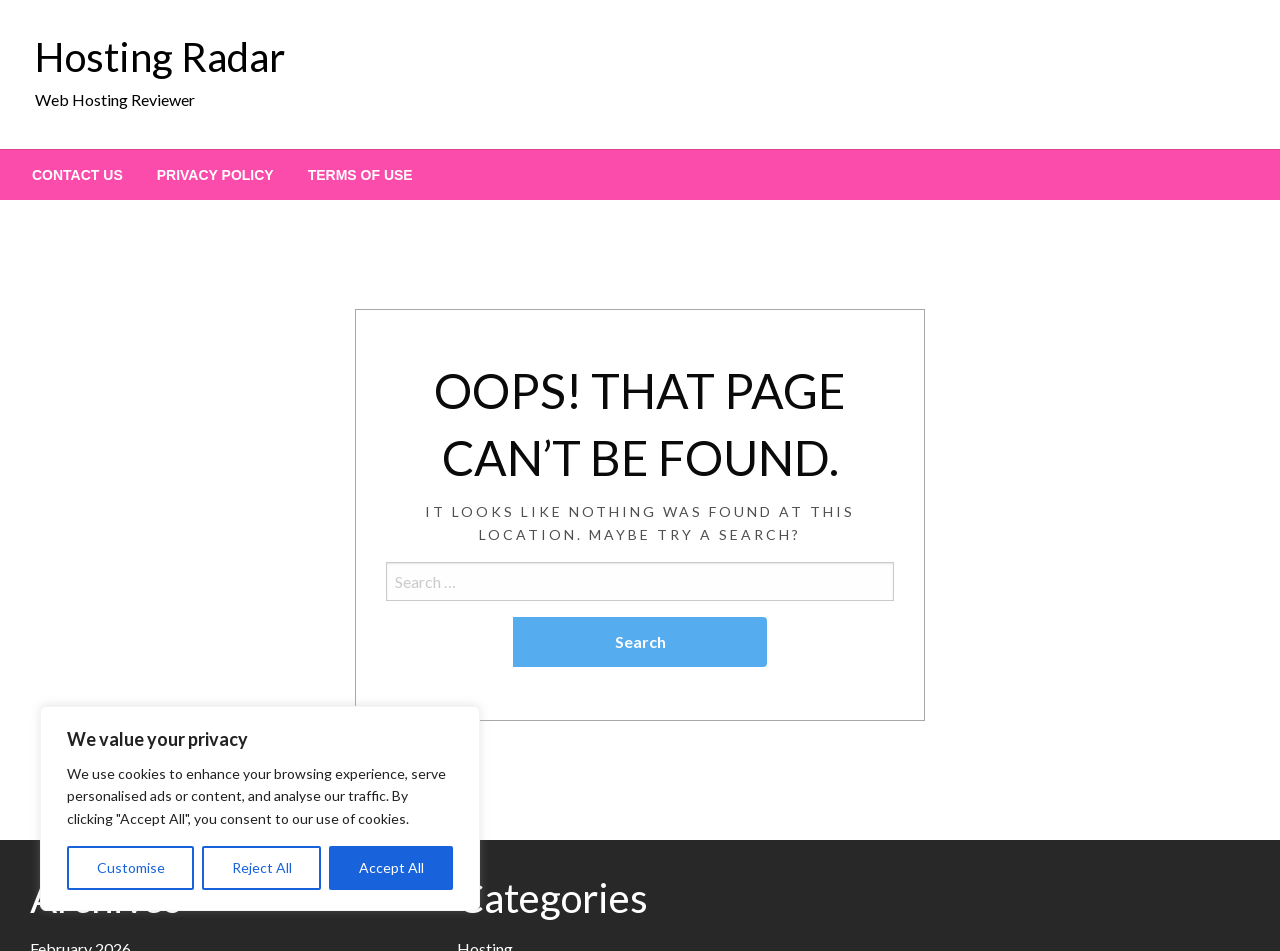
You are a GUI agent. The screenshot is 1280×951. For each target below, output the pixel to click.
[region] (260, 808)
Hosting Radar (160, 57)
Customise (131, 867)
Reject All (262, 867)
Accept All (391, 867)
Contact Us (77, 175)
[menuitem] (77, 175)
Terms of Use (360, 175)
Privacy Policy (215, 175)
